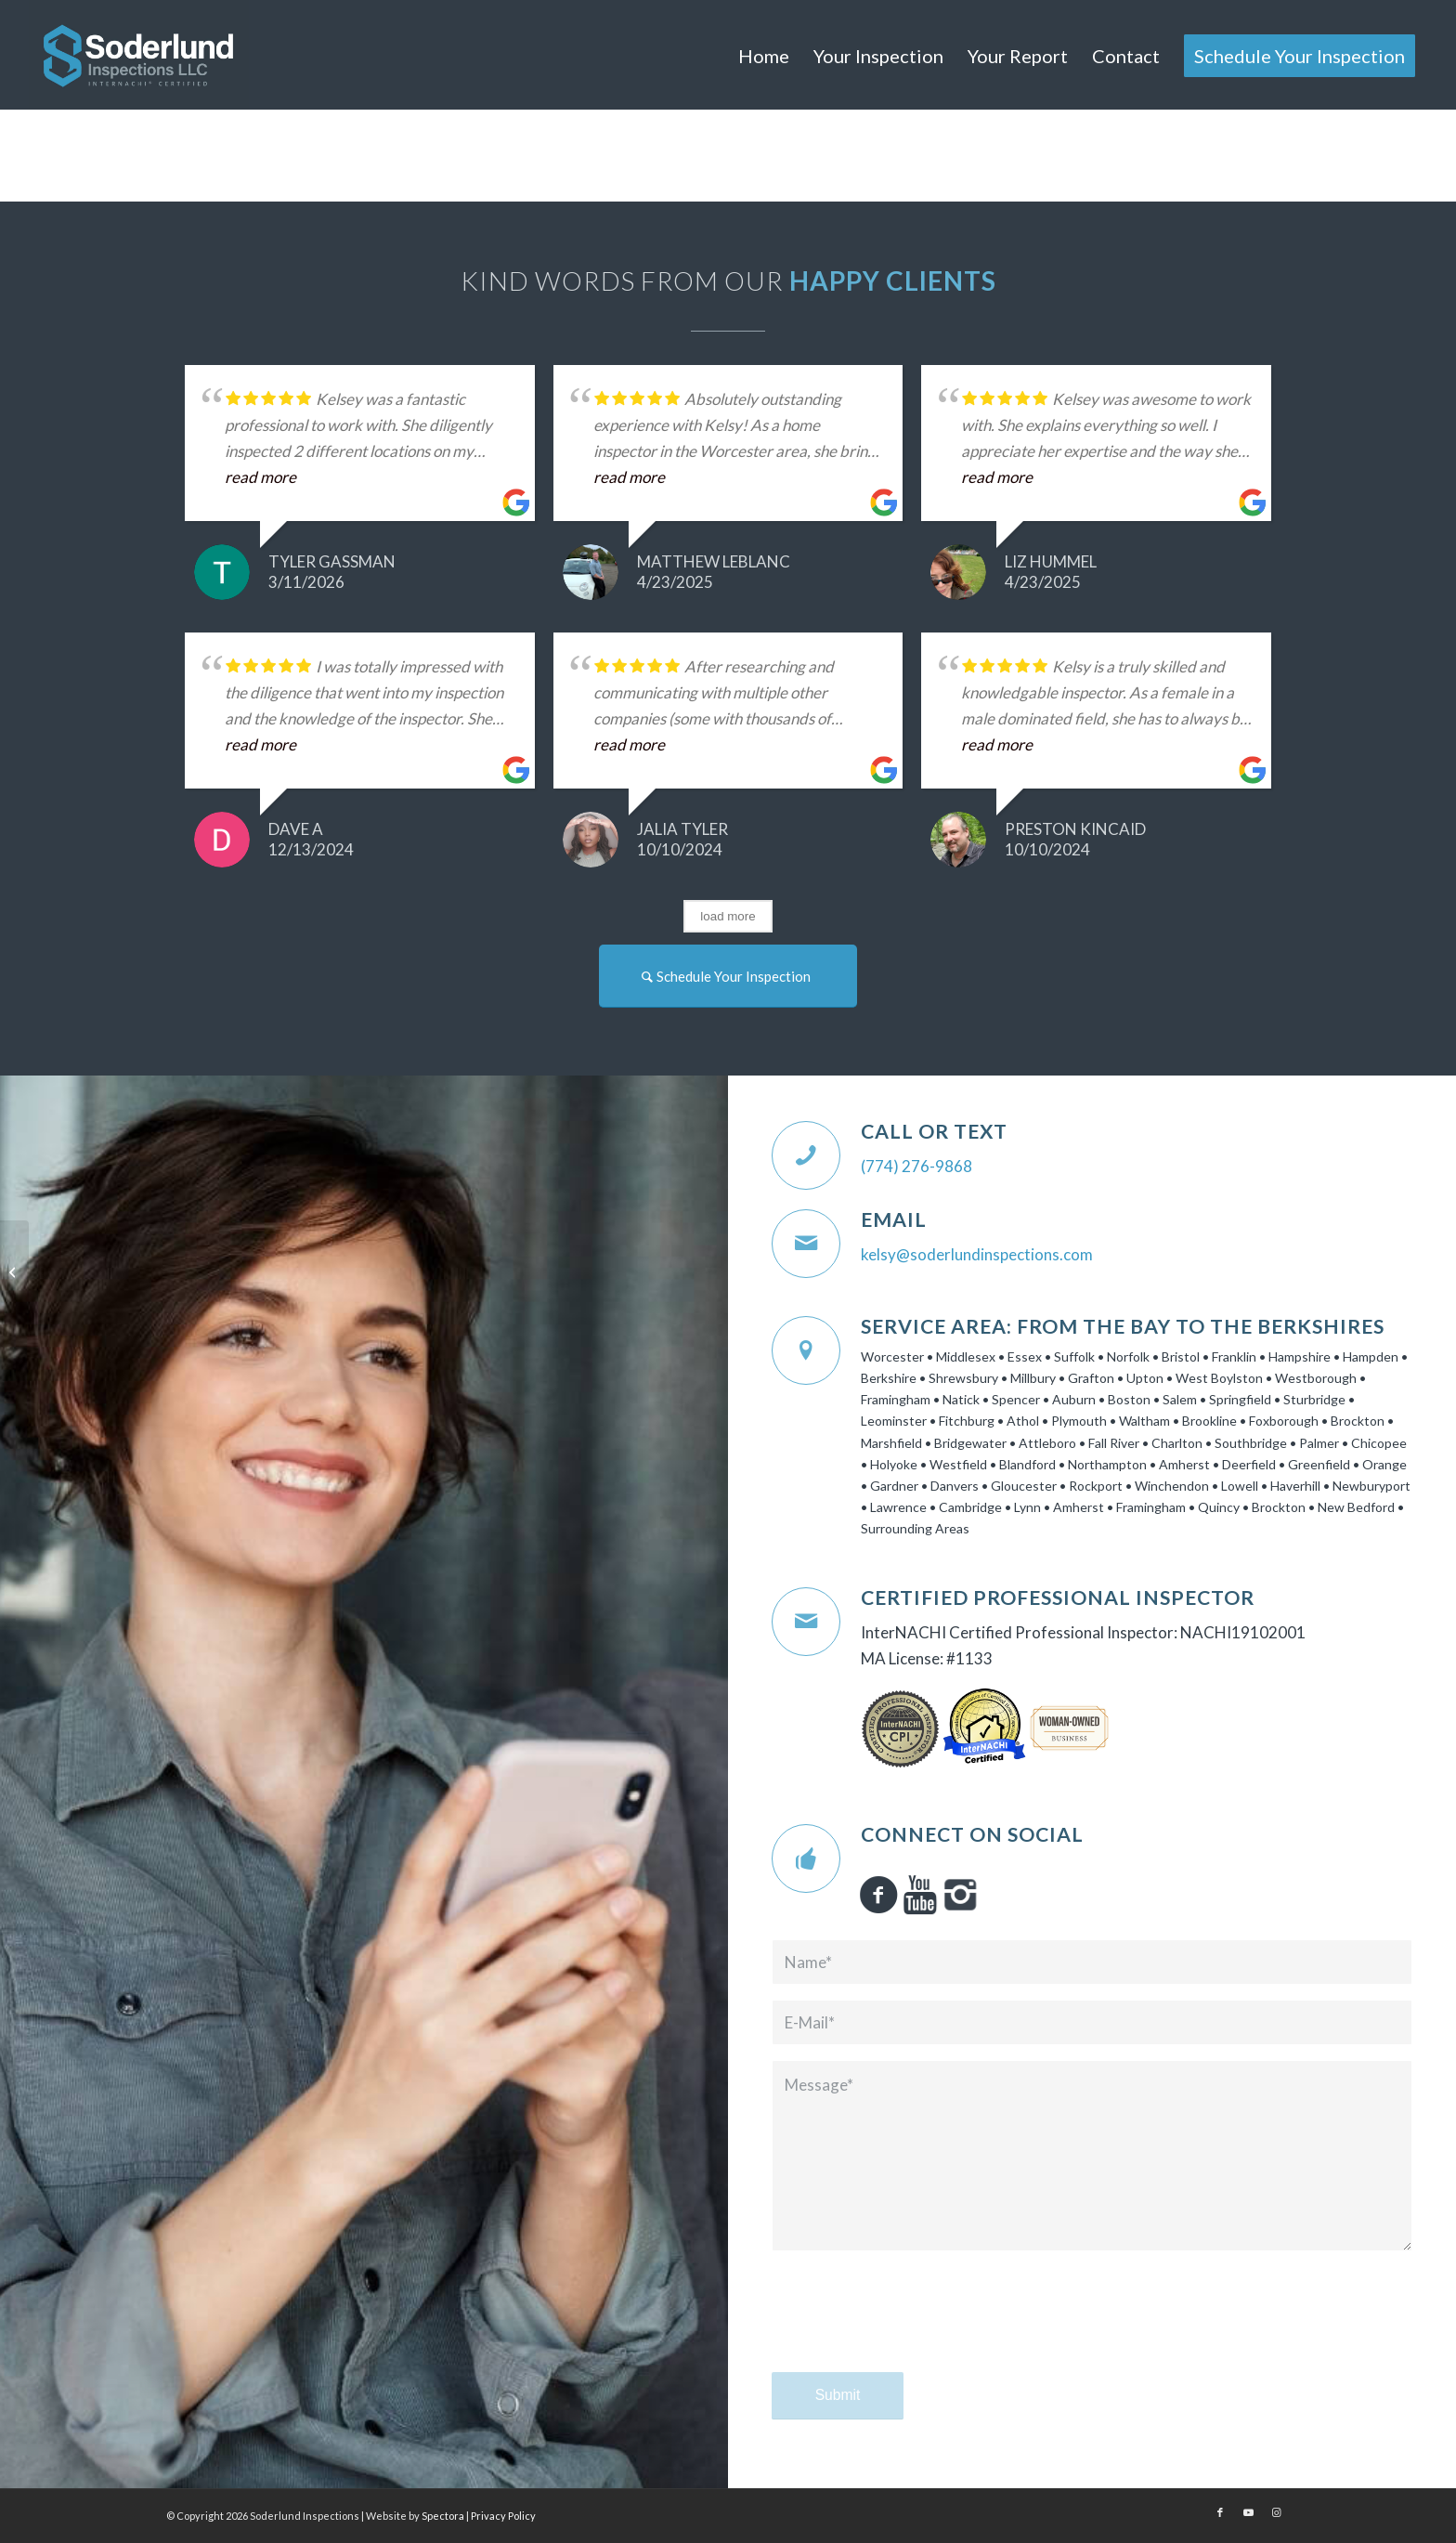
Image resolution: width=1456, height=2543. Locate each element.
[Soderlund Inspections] (138, 55)
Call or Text (934, 1131)
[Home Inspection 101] (14, 1271)
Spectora (444, 2516)
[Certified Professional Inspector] (806, 1621)
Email (894, 1219)
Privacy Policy (503, 2516)
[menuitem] (763, 55)
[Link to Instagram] (1276, 2512)
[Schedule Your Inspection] (728, 976)
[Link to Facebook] (1220, 2512)
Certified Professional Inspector (1057, 1597)
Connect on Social (972, 1834)
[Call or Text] (806, 1155)
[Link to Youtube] (1248, 2512)
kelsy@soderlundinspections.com (977, 1254)
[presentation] (913, 2328)
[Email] (806, 1243)
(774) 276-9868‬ (916, 1166)
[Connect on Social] (806, 1858)
